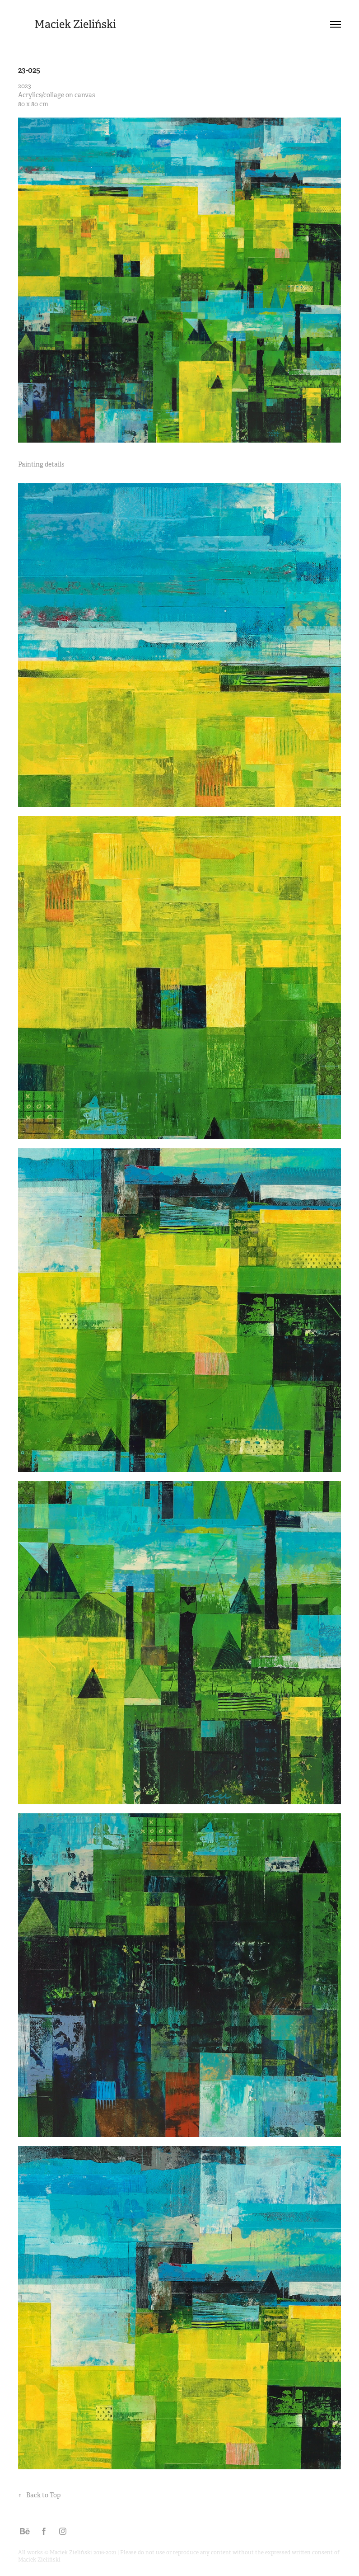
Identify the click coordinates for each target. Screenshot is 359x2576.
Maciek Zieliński (75, 24)
